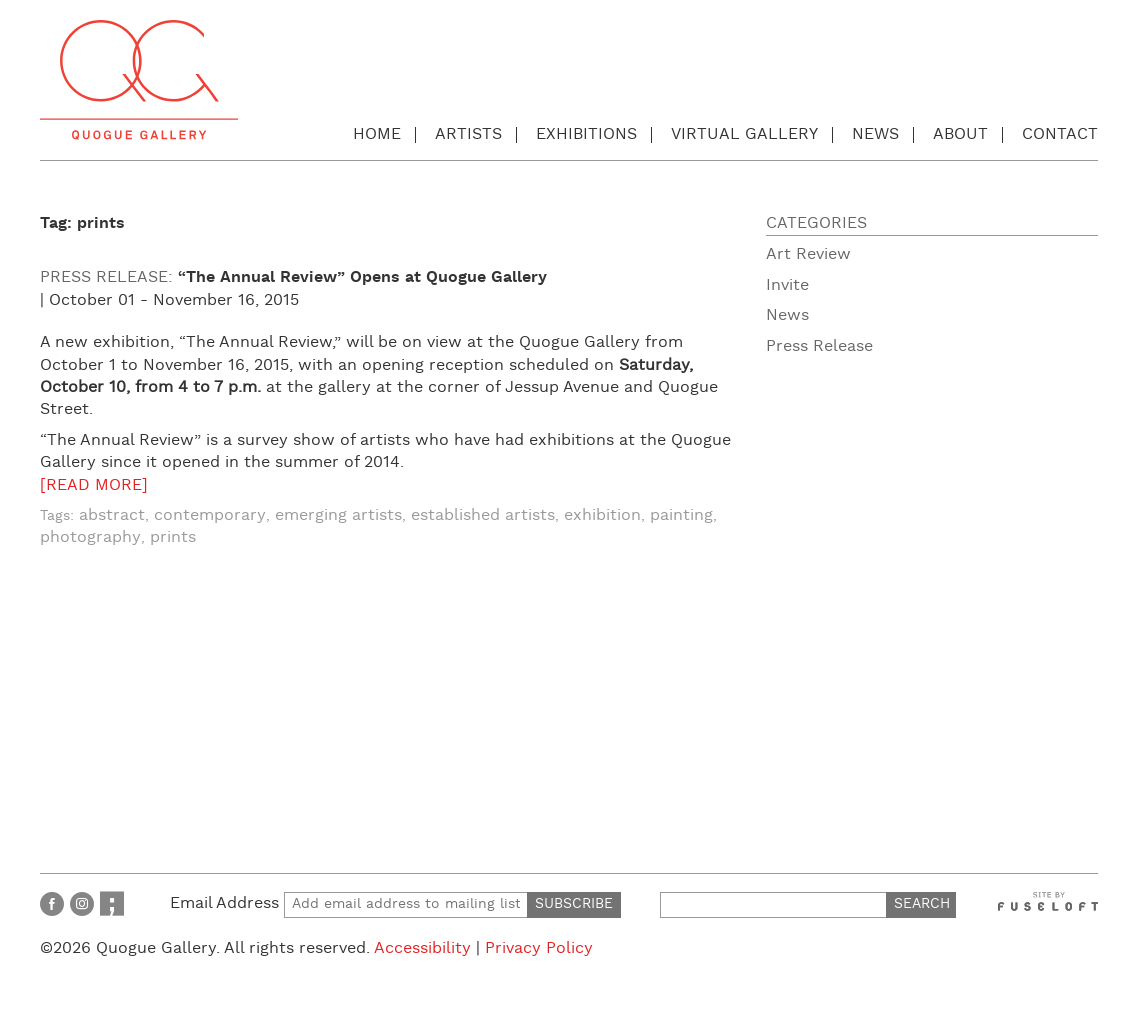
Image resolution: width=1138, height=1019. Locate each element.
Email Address (349, 903)
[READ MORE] (94, 485)
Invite (787, 285)
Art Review (808, 254)
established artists (483, 515)
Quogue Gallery (139, 80)
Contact (1060, 134)
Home (377, 134)
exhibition (602, 515)
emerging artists (338, 515)
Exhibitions (586, 134)
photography (90, 537)
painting (681, 515)
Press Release (819, 346)
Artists (468, 134)
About (960, 134)
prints (173, 537)
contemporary (210, 515)
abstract (112, 515)
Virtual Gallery (744, 134)
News (875, 134)
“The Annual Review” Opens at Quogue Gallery (362, 277)
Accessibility (422, 948)
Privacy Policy (539, 948)
